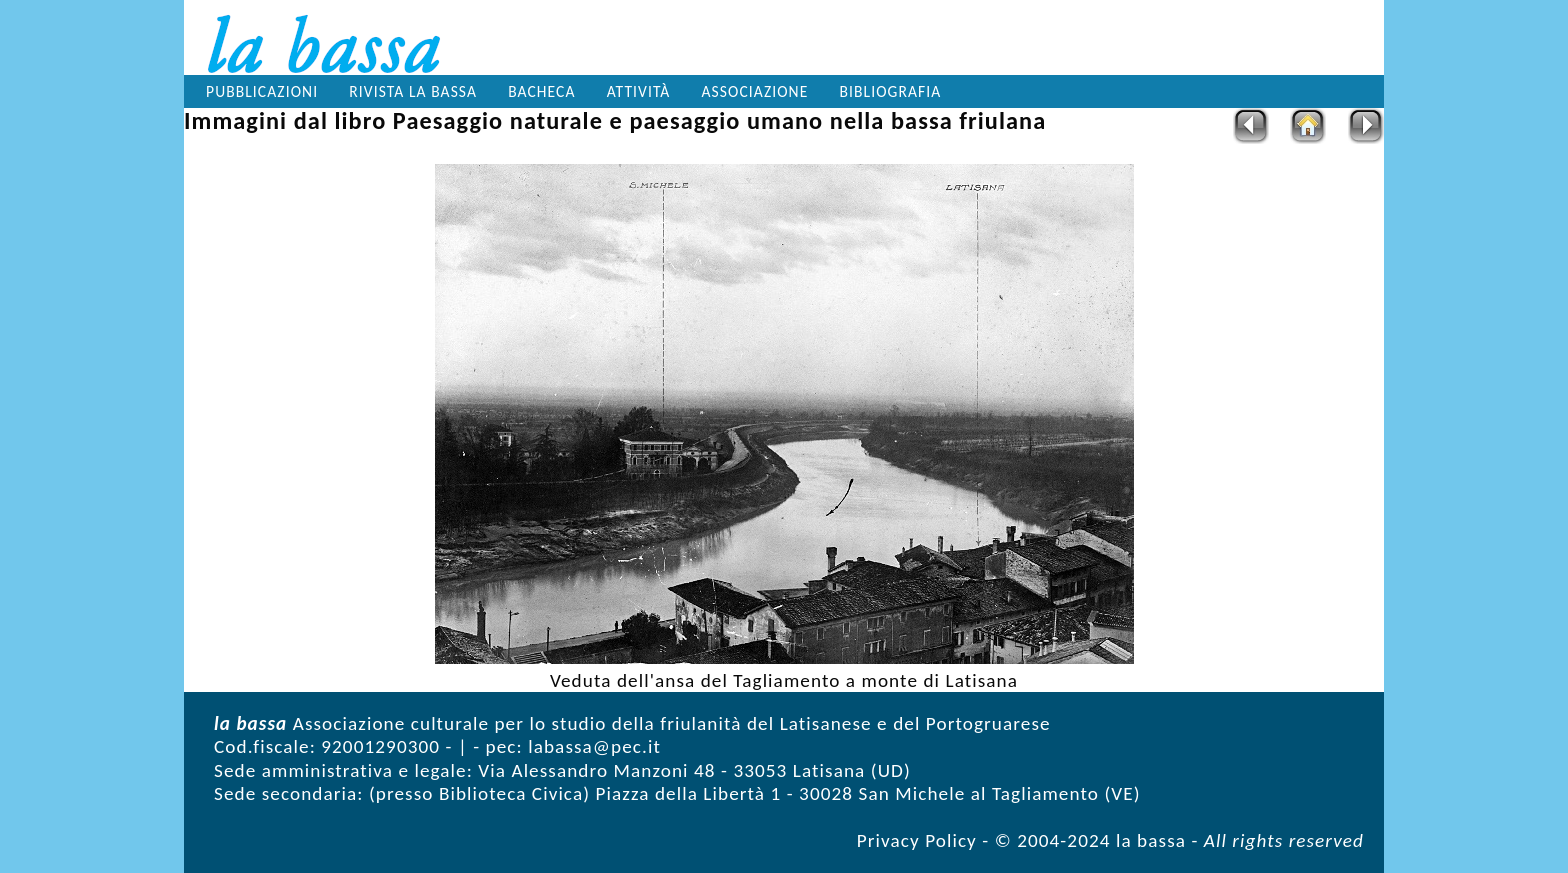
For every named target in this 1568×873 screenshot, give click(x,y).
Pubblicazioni (262, 91)
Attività (639, 91)
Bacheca (541, 91)
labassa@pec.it (594, 746)
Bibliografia (891, 91)
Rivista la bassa (413, 91)
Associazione (755, 91)
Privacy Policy (917, 840)
